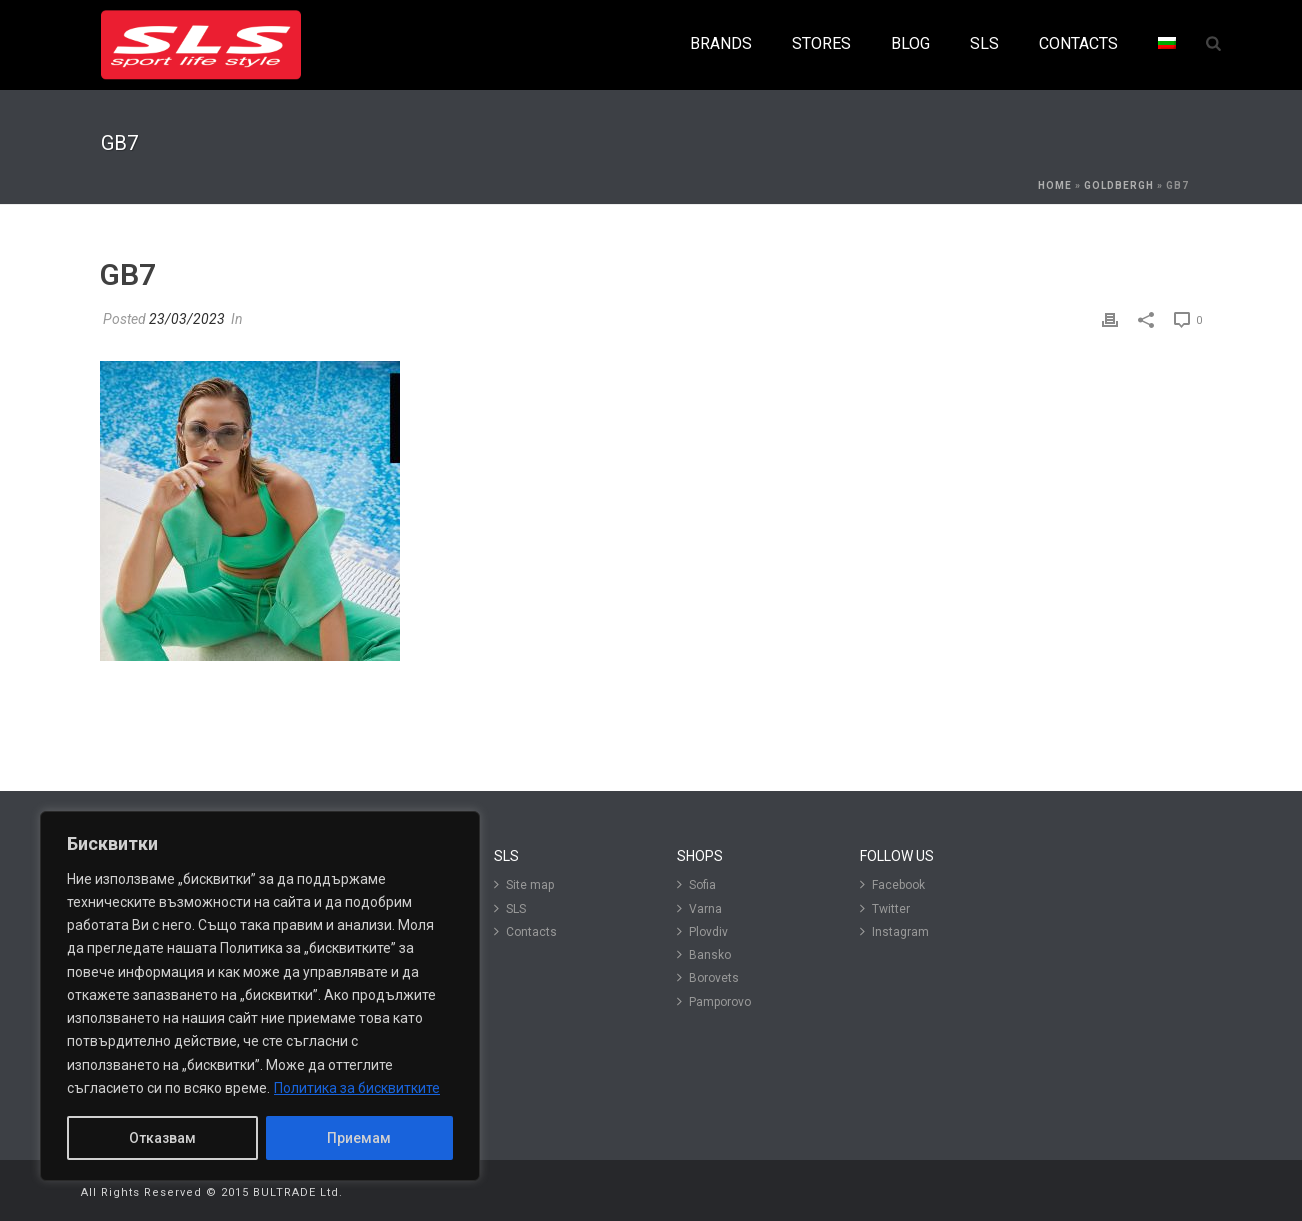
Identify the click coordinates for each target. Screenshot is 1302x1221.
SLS (510, 908)
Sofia (696, 884)
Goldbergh (1119, 185)
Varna (699, 908)
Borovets (708, 977)
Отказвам (162, 1138)
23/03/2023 (187, 319)
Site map (524, 884)
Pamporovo (714, 1001)
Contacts (525, 931)
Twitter (885, 908)
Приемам (359, 1138)
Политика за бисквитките (357, 1088)
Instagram (894, 931)
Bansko (704, 954)
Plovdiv (702, 931)
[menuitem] (1167, 44)
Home (1055, 185)
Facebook (892, 884)
